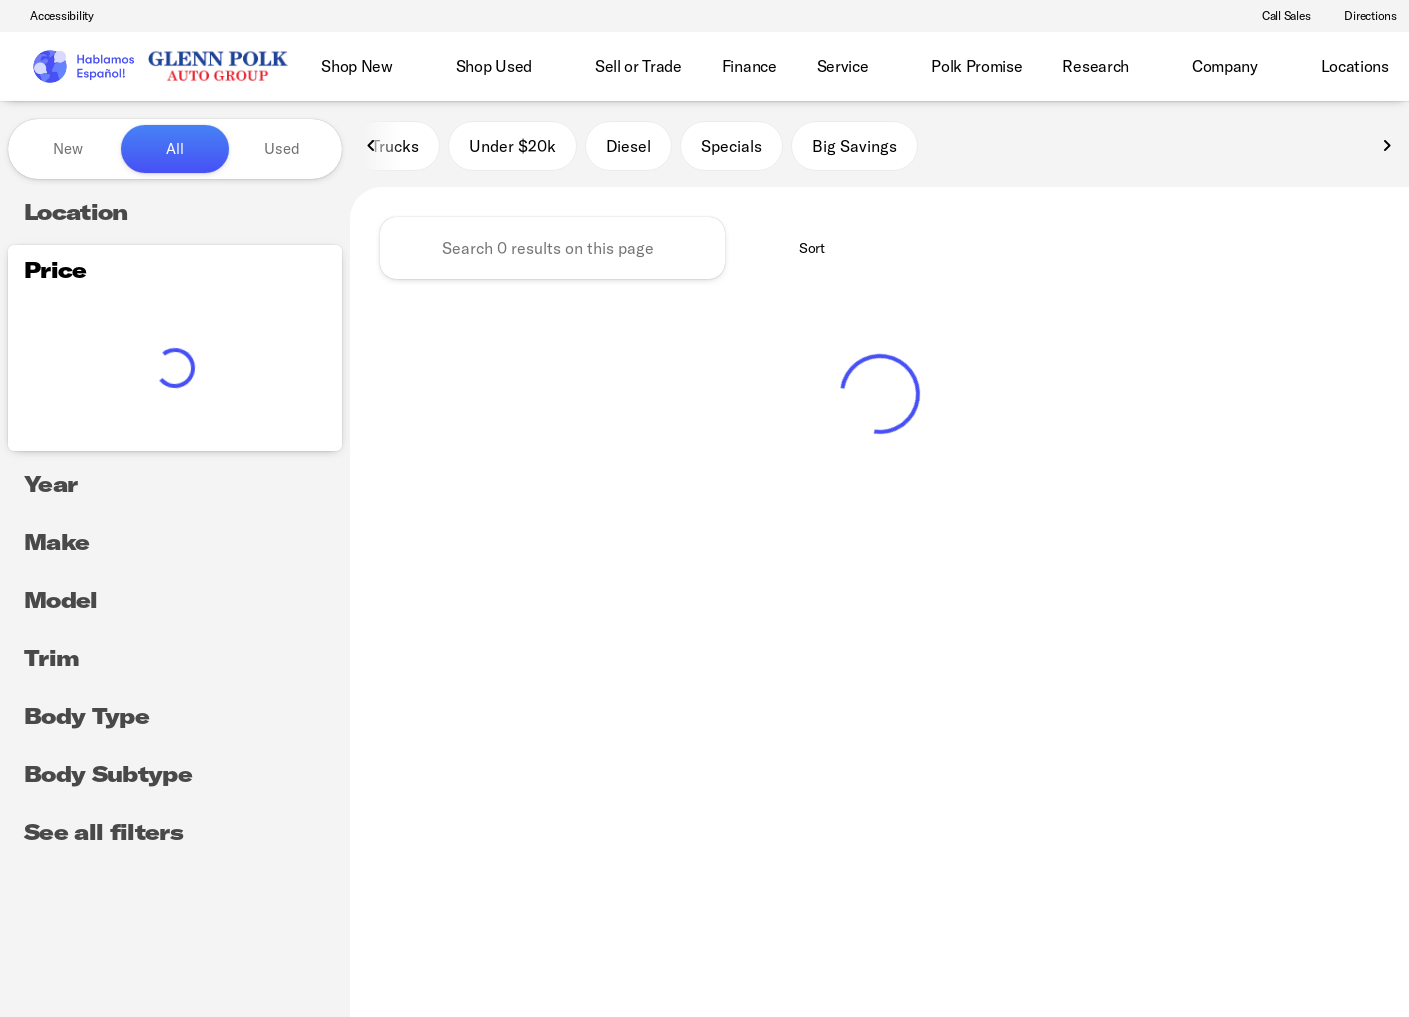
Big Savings (854, 149)
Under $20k (512, 149)
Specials (731, 149)
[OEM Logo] (82, 67)
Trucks (395, 149)
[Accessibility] (53, 16)
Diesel (628, 149)
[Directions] (1361, 16)
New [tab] (68, 148)
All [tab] (175, 148)
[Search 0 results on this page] (552, 251)
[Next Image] (1387, 149)
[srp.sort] (801, 251)
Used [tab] (282, 148)
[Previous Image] (372, 149)
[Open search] (1363, 67)
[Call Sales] (1277, 16)
